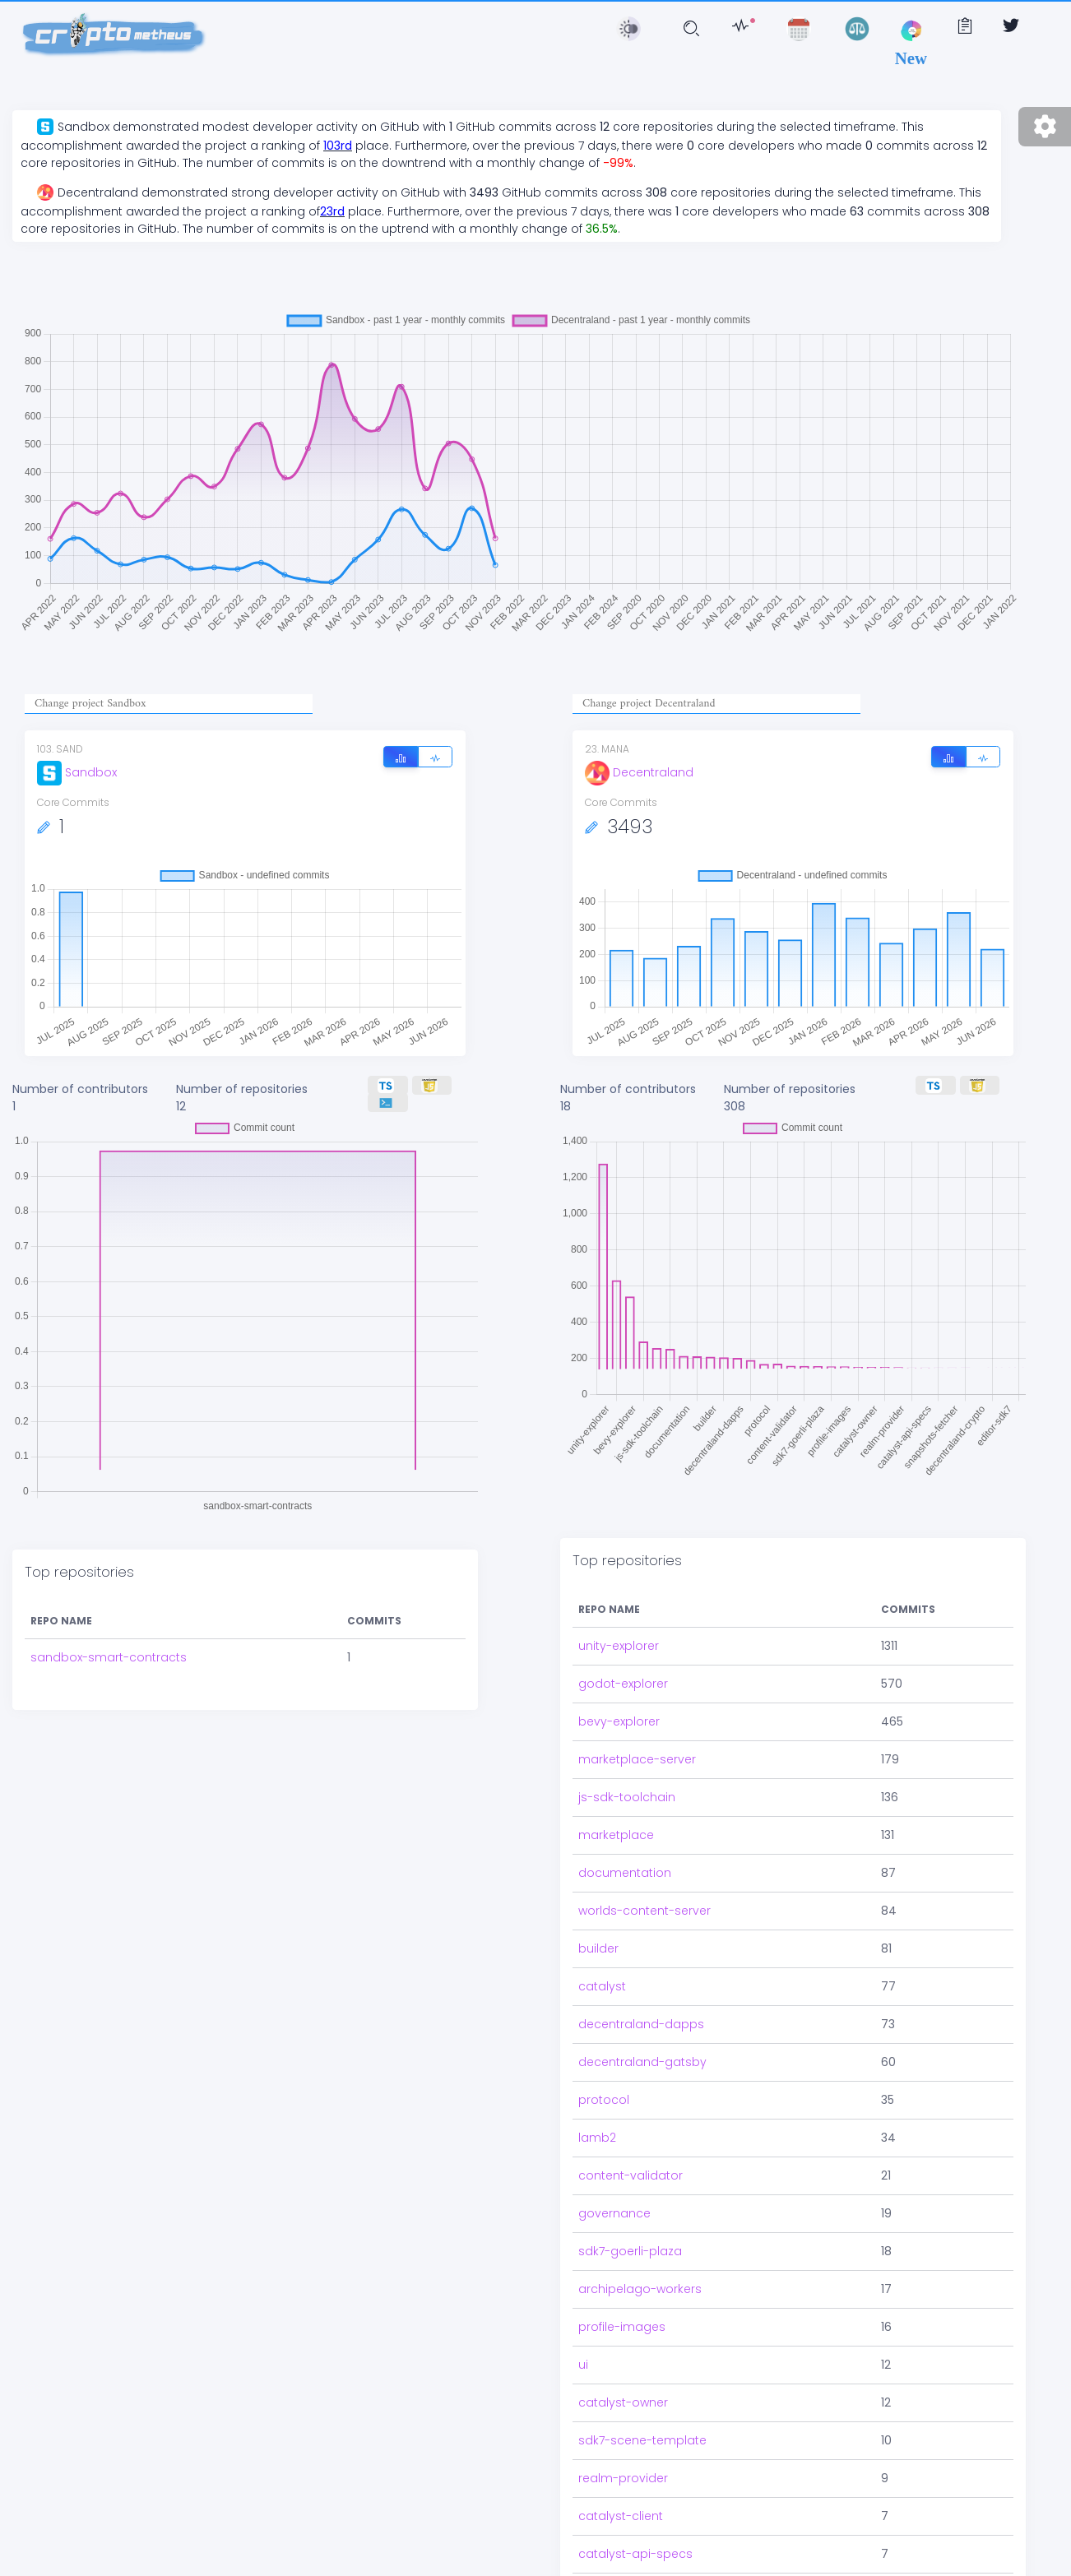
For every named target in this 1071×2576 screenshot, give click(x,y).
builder (598, 1879)
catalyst (602, 1917)
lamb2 (597, 2068)
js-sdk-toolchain (626, 1728)
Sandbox (77, 772)
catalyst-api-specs (635, 2484)
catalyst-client (620, 2447)
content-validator (630, 2106)
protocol (603, 2030)
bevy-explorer (619, 1652)
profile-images (621, 2257)
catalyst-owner (623, 2333)
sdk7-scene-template (642, 2371)
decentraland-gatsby (642, 1993)
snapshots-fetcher (633, 2560)
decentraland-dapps (641, 1955)
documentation (624, 1803)
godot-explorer (623, 1614)
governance (614, 2144)
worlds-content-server (644, 1841)
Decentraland (639, 772)
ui (583, 2295)
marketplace (616, 1766)
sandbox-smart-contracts (108, 1611)
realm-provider (623, 2409)
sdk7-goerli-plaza (630, 2182)
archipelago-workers (640, 2220)
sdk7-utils (605, 2522)
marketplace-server (637, 1690)
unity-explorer (618, 1576)
